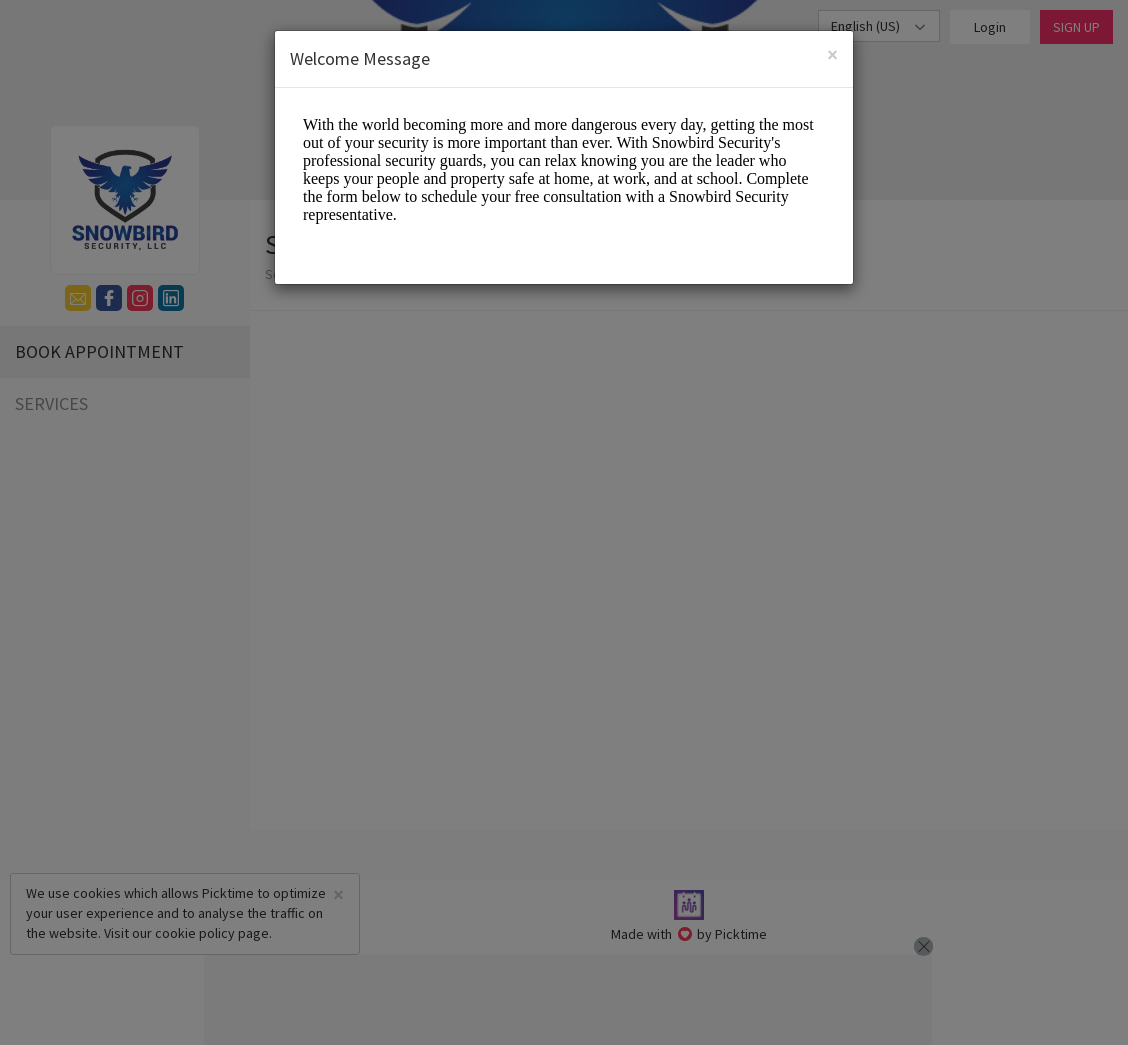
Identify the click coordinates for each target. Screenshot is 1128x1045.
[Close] (832, 54)
